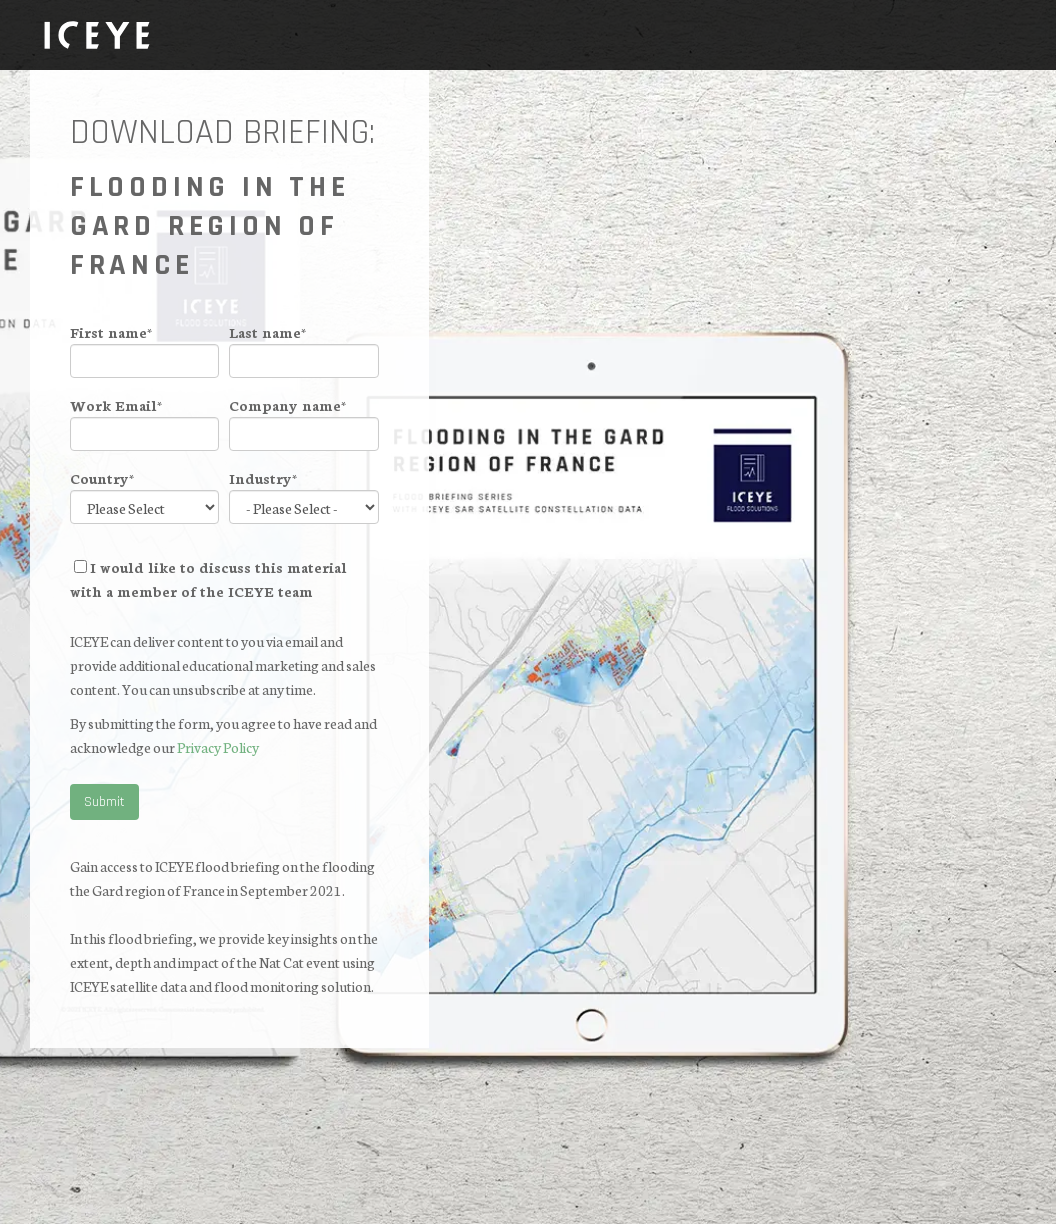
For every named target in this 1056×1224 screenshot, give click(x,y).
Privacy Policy (218, 747)
